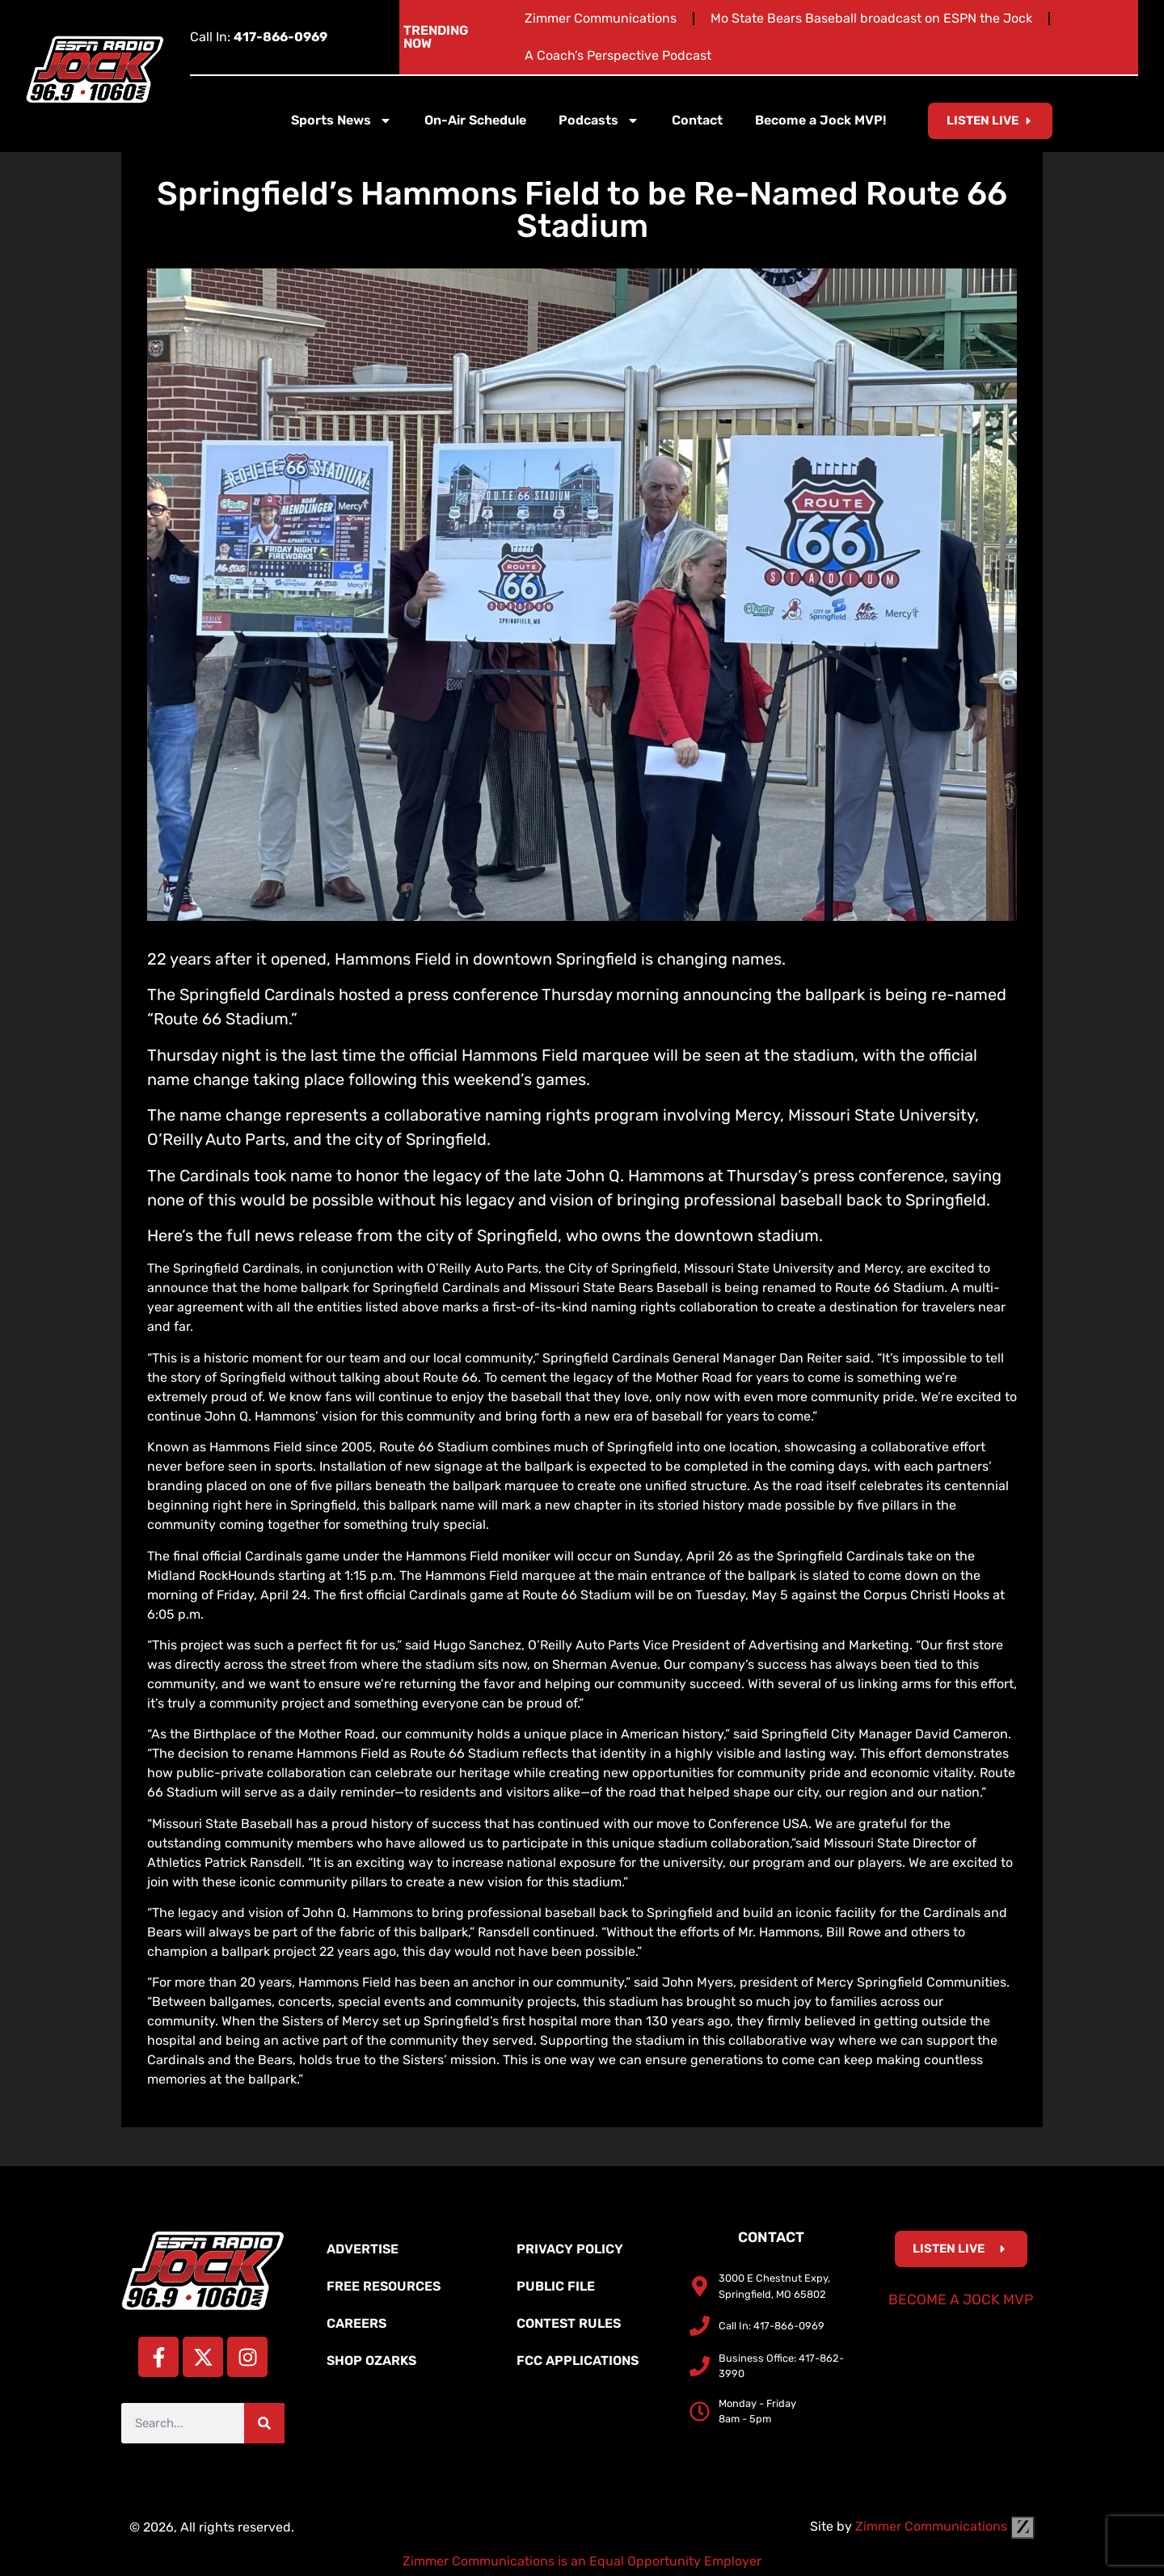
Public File (556, 2286)
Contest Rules (569, 2323)
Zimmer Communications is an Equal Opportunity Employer (582, 2561)
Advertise (363, 2249)
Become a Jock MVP (960, 2299)
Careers (356, 2323)
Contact (697, 120)
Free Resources (384, 2286)
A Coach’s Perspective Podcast (618, 55)
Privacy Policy (570, 2249)
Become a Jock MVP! (820, 120)
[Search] (264, 2423)
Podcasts (599, 120)
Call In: (258, 36)
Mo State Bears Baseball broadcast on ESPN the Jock (871, 18)
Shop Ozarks (371, 2360)
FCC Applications (578, 2360)
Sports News (341, 120)
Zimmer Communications (601, 18)
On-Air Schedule (475, 120)
